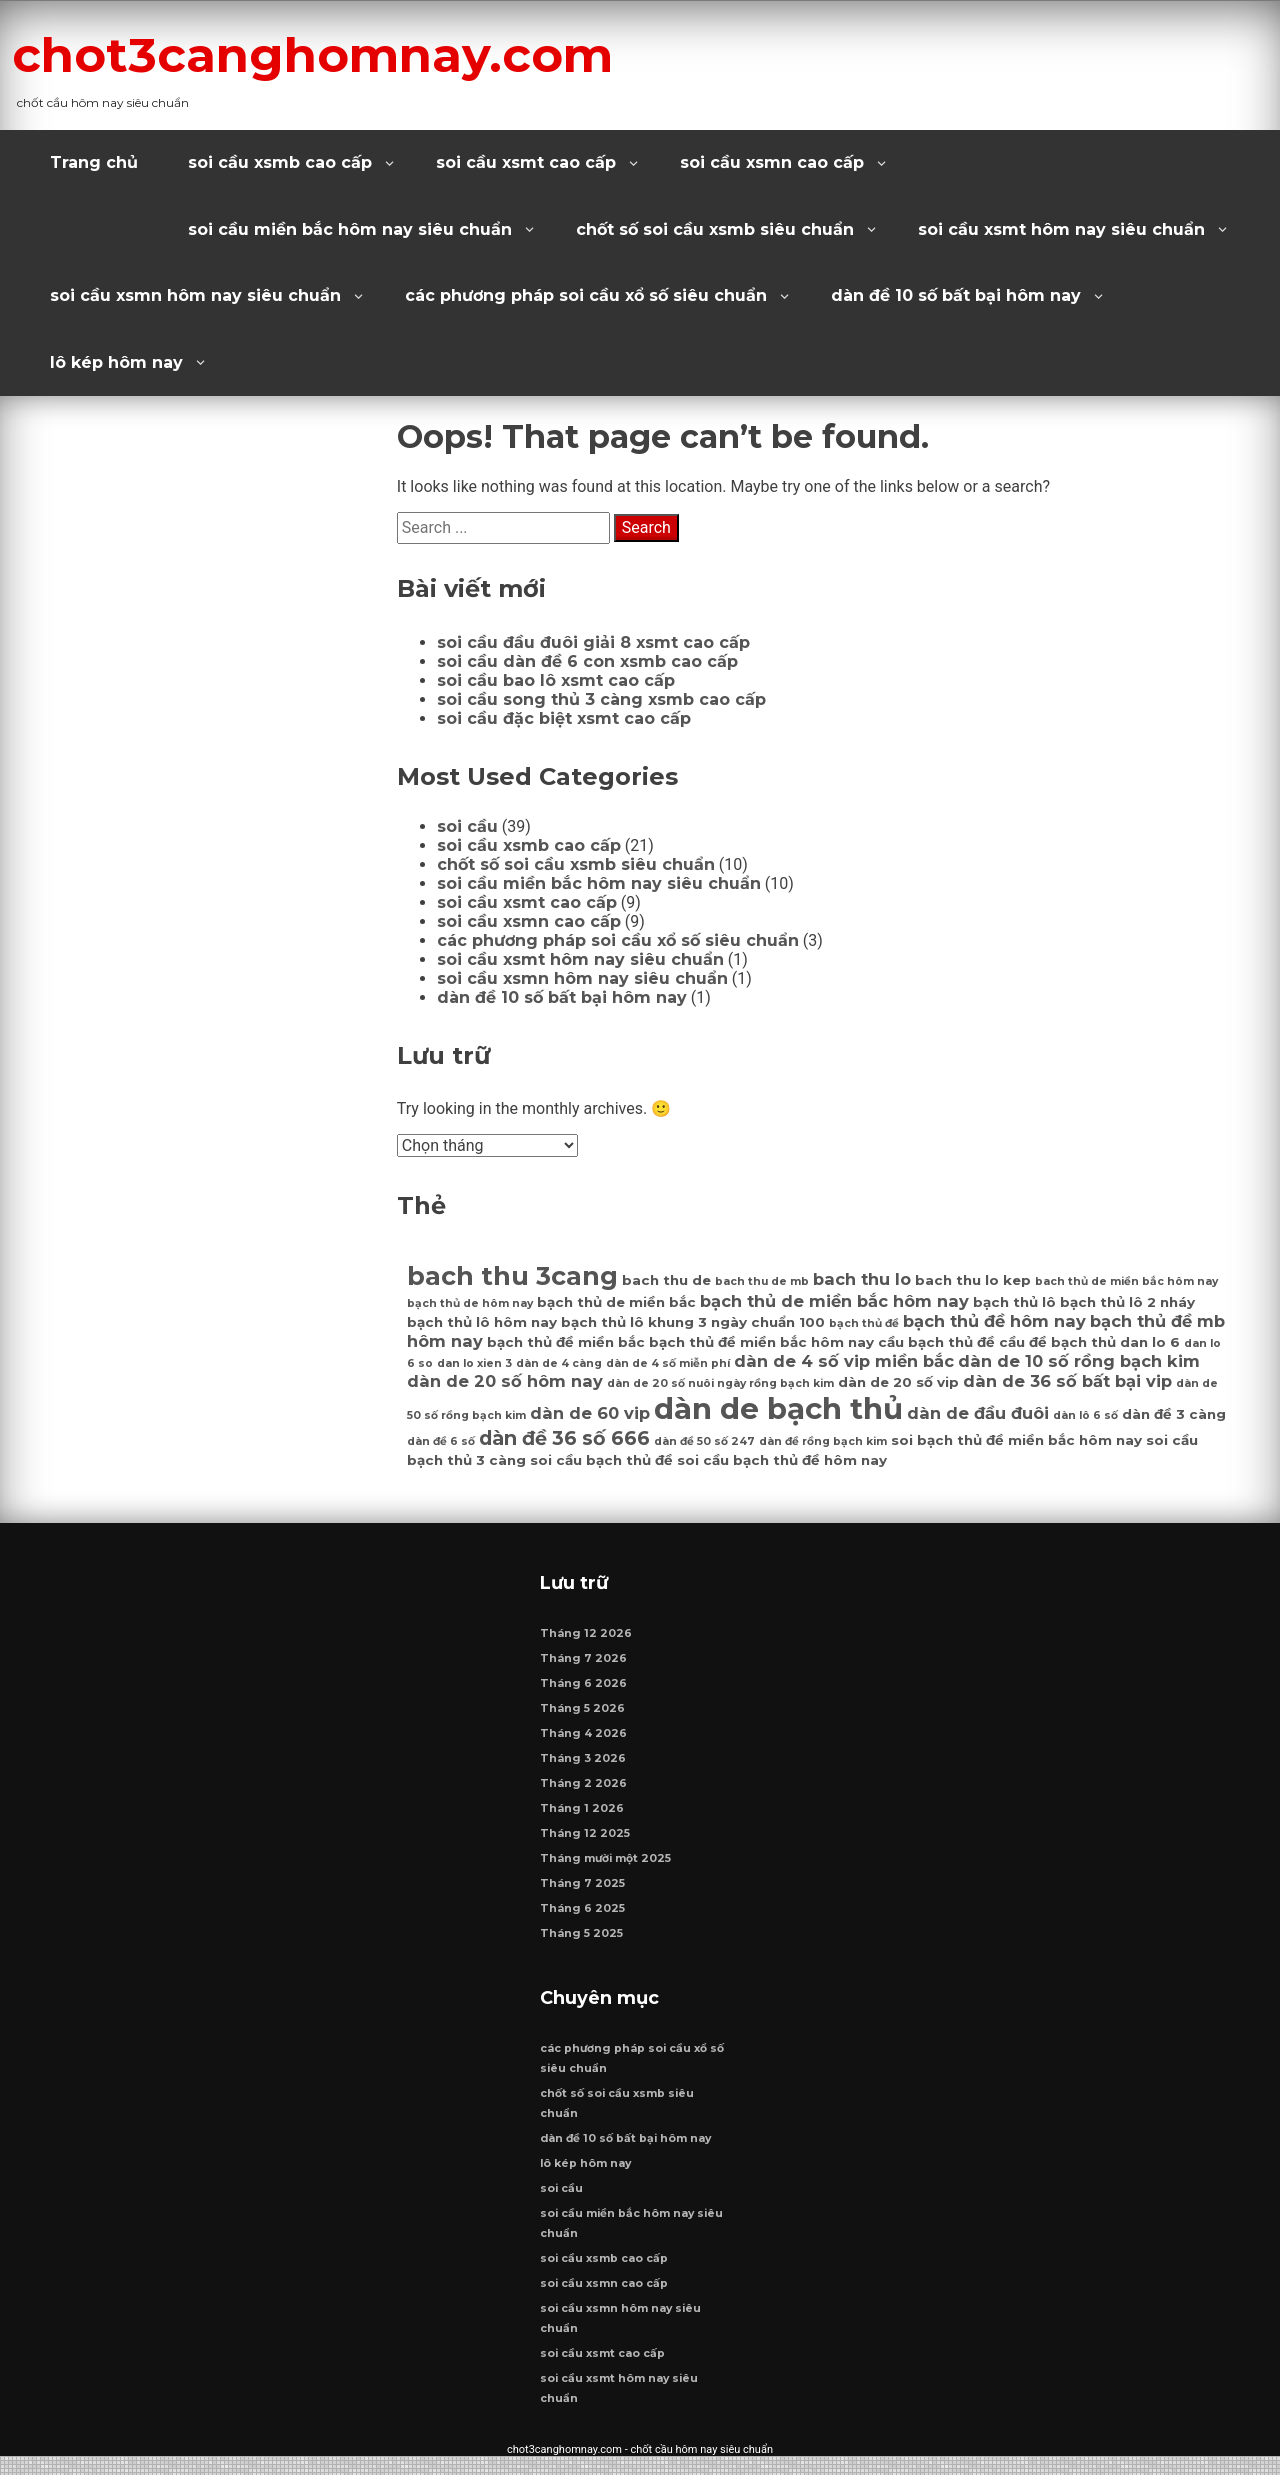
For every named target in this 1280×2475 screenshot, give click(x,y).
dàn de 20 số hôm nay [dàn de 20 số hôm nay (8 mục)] (505, 1381)
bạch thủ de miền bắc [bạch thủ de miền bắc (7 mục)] (616, 1302)
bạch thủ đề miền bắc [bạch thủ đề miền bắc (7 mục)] (566, 1342)
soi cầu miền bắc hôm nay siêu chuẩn (350, 229)
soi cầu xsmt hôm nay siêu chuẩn (1061, 229)
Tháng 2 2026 (584, 1792)
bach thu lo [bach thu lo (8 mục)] (862, 1279)
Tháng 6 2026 (584, 1692)
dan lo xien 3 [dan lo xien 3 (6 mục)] (474, 1363)
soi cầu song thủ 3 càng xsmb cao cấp (601, 699)
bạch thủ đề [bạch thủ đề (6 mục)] (864, 1323)
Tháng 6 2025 (583, 1917)
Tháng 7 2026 (584, 1667)
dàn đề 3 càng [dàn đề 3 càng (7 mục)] (1174, 1414)
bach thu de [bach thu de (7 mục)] (666, 1280)
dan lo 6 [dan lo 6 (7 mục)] (1150, 1342)
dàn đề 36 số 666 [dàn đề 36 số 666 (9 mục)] (564, 1438)
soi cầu (467, 826)
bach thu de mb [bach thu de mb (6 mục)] (762, 1281)
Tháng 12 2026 (587, 1642)
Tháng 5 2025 (582, 1942)
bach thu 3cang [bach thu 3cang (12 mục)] (512, 1275)
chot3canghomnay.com (371, 53)
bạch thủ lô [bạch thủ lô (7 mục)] (1014, 1302)
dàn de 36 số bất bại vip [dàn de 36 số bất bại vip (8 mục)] (1067, 1381)
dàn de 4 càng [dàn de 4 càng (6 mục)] (559, 1363)
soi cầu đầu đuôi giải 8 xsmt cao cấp (593, 642)
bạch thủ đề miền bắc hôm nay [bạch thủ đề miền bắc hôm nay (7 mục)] (761, 1342)
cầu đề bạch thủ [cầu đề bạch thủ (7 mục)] (1057, 1342)
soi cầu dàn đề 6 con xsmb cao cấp (587, 661)
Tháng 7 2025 (583, 1892)
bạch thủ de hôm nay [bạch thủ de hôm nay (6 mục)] (470, 1303)
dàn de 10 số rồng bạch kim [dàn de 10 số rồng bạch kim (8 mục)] (1079, 1361)
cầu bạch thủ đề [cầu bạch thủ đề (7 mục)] (936, 1342)
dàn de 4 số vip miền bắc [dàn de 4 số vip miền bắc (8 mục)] (844, 1361)
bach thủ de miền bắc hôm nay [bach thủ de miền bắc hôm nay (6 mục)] (1126, 1281)
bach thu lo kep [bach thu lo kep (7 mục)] (973, 1280)
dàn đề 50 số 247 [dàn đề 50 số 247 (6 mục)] (704, 1441)
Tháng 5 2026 (583, 1717)
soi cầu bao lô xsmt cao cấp (556, 680)
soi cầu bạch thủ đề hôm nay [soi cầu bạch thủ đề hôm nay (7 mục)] (782, 1460)
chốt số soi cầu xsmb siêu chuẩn (715, 229)
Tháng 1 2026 (583, 1817)
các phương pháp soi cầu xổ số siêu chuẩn (586, 295)
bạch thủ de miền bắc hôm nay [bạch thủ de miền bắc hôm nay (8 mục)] (834, 1301)
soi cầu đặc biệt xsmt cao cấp (564, 718)
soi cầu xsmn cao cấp (772, 162)
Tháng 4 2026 (584, 1742)
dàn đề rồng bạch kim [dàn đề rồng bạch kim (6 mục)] (823, 1441)
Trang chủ (94, 162)
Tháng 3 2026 (584, 1767)
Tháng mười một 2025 (606, 1867)
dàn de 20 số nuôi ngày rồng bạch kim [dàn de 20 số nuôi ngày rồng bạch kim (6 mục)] (720, 1383)
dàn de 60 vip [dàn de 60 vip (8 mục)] (590, 1413)
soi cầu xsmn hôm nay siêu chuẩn (195, 295)
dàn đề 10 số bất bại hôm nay (956, 295)
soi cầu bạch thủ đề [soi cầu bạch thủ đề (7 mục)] (601, 1460)
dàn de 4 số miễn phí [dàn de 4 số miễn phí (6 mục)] (668, 1363)
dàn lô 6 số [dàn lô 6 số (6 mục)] (1085, 1415)
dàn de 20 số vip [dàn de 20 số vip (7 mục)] (898, 1382)
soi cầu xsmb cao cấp (280, 162)
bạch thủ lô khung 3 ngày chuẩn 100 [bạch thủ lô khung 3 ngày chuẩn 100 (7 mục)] (693, 1322)
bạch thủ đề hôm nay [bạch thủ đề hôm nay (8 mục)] (994, 1321)
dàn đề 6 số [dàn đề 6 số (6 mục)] (441, 1441)
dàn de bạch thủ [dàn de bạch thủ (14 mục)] (778, 1408)
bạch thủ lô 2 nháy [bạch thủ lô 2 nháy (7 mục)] (1127, 1302)
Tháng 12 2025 (586, 1842)
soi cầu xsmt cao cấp (526, 162)
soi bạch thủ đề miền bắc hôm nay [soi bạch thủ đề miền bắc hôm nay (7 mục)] (1016, 1440)
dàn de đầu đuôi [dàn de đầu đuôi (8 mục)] (978, 1413)
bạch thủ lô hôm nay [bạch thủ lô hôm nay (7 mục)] (482, 1322)
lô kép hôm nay (116, 362)
